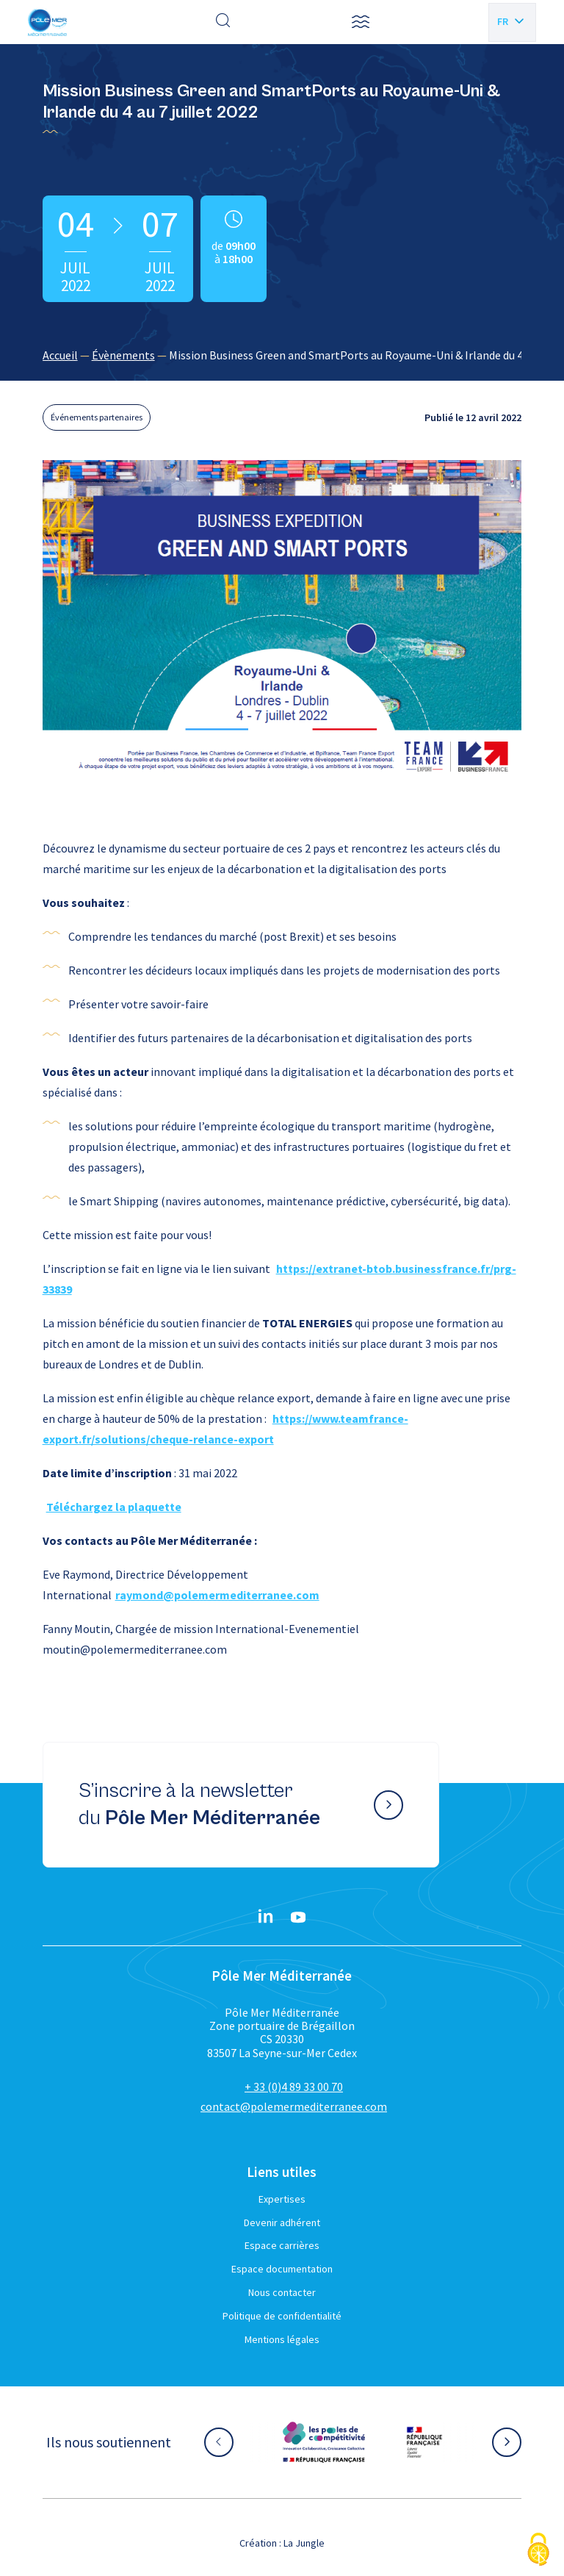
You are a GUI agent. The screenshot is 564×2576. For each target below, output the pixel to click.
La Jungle (304, 2543)
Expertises (282, 2199)
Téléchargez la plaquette (113, 1506)
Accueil (60, 355)
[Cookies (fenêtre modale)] (538, 2550)
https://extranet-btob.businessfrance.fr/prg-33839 (279, 1278)
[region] (282, 355)
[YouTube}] (298, 1917)
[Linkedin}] (265, 1917)
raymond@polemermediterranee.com (217, 1594)
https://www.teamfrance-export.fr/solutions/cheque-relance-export (225, 1428)
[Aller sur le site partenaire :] (324, 2442)
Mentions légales (282, 2339)
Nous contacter (282, 2292)
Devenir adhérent (282, 2222)
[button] (360, 22)
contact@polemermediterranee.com (293, 2106)
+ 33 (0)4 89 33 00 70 (294, 2086)
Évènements (123, 355)
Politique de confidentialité (282, 2315)
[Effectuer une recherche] (223, 22)
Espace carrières (282, 2245)
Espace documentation (282, 2268)
